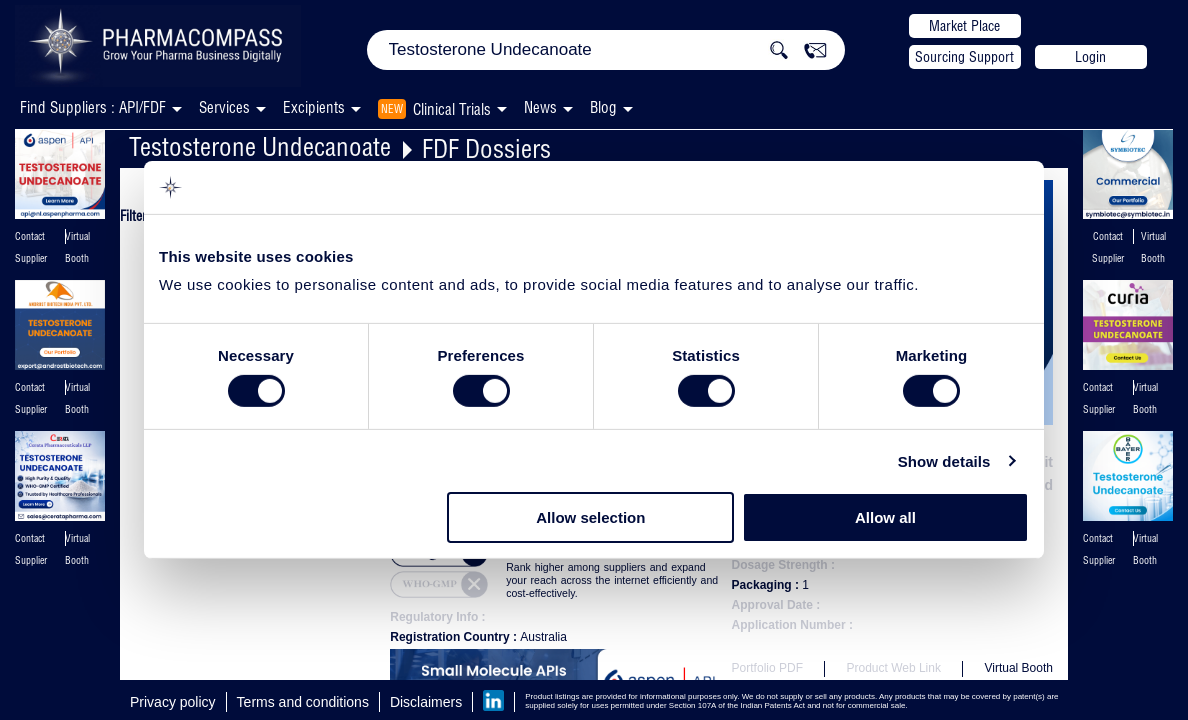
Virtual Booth (1018, 668)
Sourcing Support (964, 57)
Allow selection (590, 517)
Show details (944, 461)
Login (1090, 57)
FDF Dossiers (486, 148)
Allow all (885, 517)
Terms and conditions (303, 702)
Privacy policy (173, 702)
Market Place (964, 26)
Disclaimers (426, 702)
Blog (603, 107)
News (540, 107)
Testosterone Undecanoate (260, 146)
